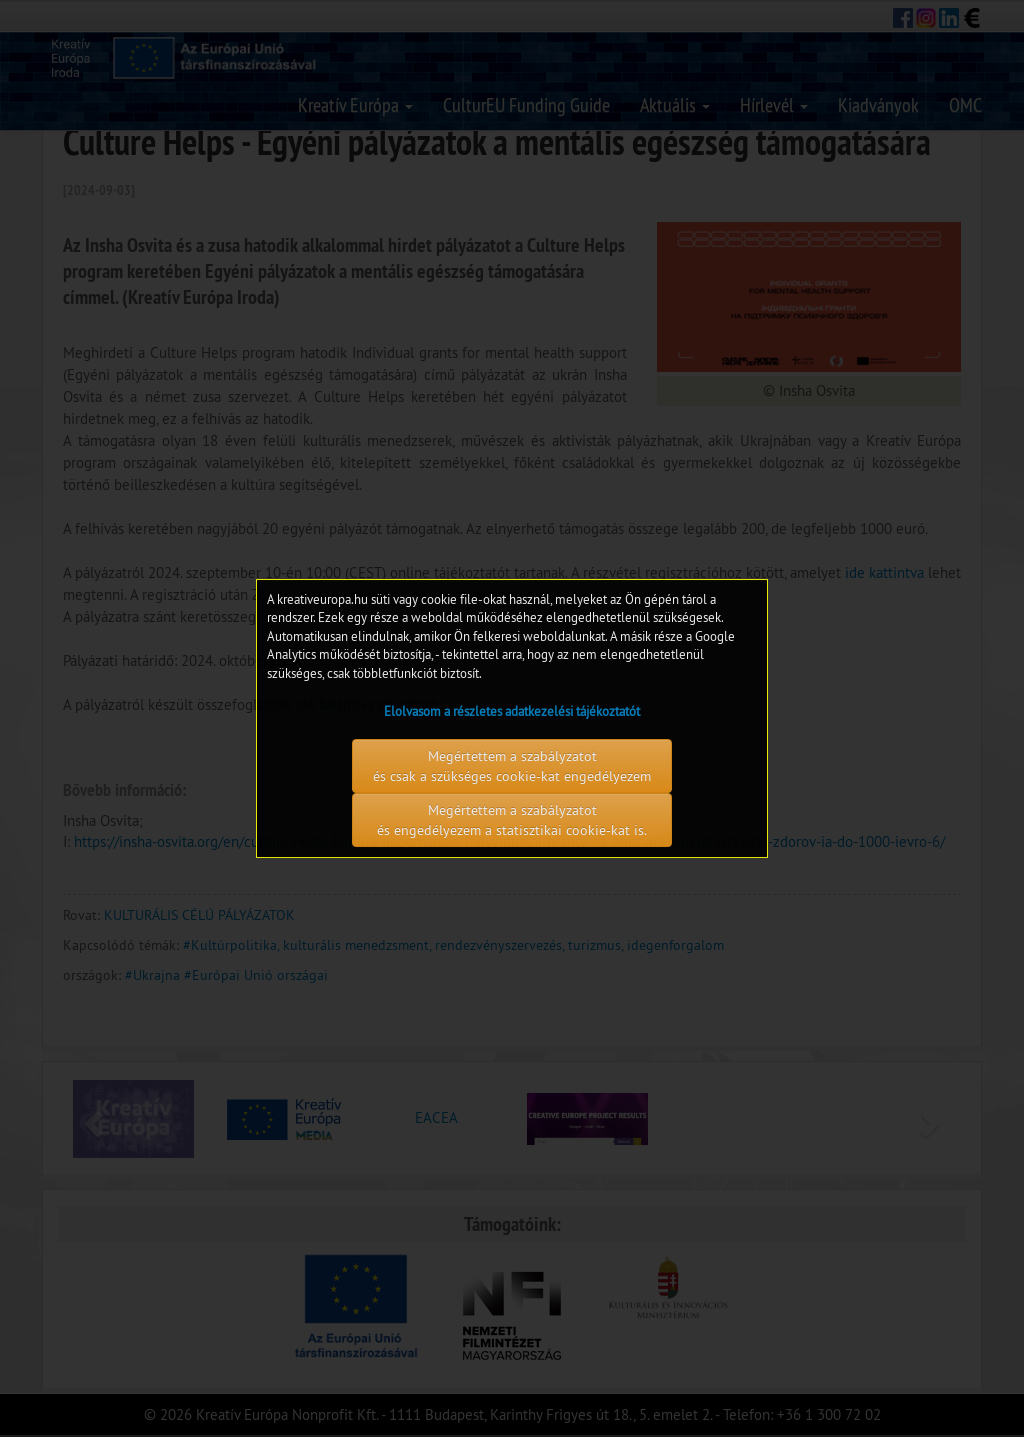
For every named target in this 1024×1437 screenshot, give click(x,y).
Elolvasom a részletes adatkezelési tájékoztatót (512, 711)
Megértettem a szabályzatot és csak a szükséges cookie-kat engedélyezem (512, 766)
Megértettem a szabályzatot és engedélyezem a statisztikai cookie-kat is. (512, 820)
